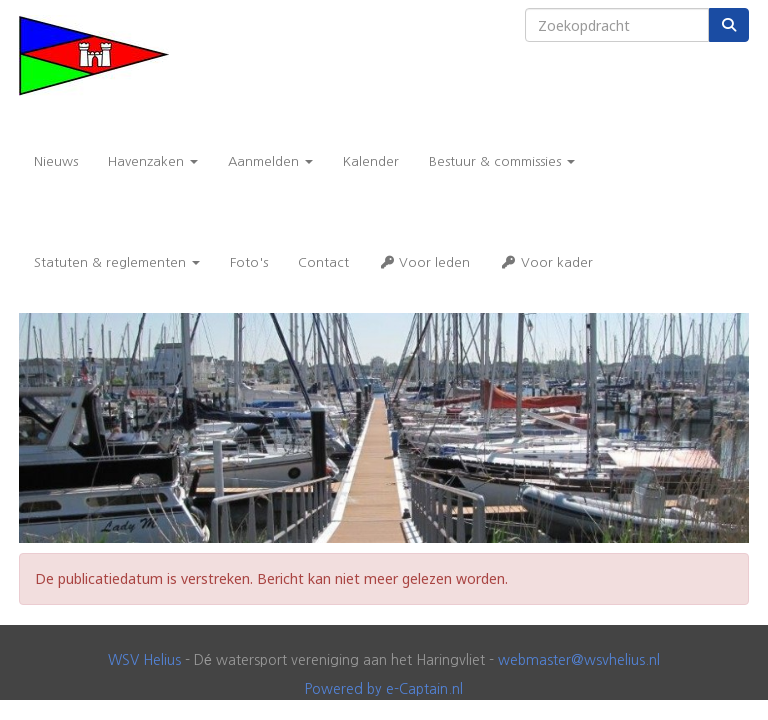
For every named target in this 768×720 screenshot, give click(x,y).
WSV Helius (144, 660)
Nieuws (56, 161)
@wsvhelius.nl (579, 660)
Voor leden (424, 262)
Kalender (371, 161)
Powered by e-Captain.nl (384, 689)
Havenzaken (153, 161)
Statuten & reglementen (117, 262)
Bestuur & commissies (502, 161)
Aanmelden (270, 161)
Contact (323, 262)
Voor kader (546, 262)
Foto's (249, 262)
